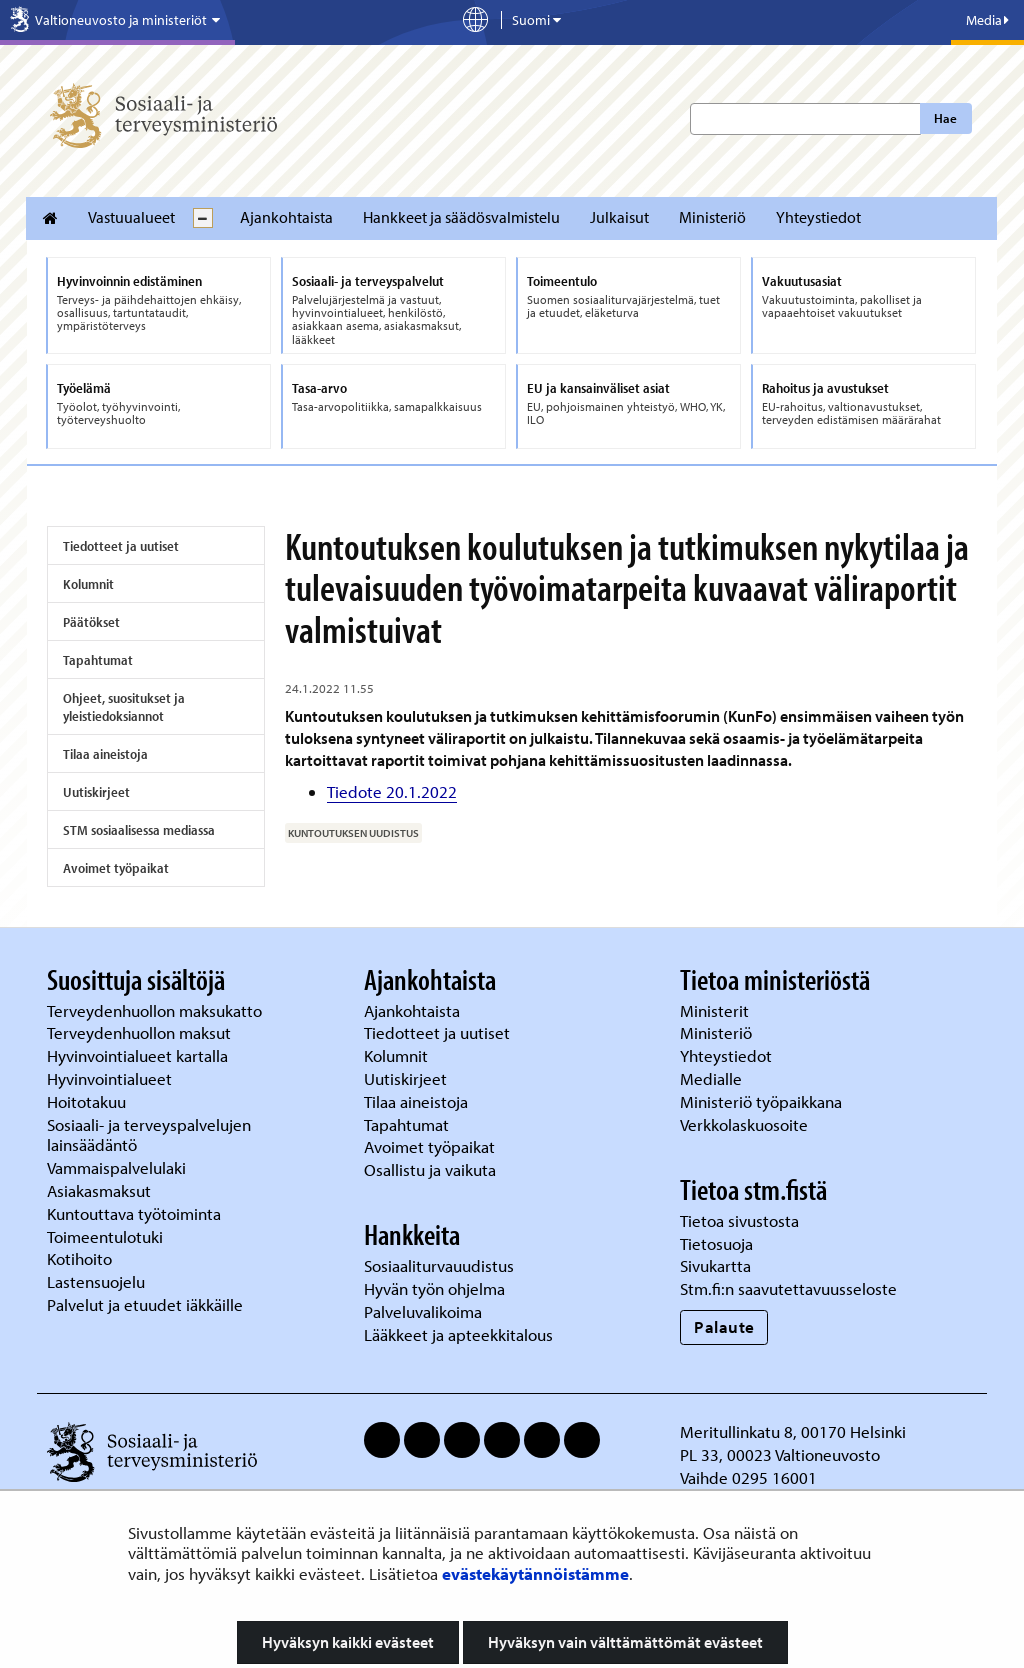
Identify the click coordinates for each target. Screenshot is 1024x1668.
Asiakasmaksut (99, 1190)
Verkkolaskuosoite (746, 1124)
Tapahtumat (98, 660)
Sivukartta (715, 1265)
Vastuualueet (131, 217)
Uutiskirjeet (96, 792)
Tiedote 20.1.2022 (392, 791)
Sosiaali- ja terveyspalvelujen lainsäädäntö (149, 1135)
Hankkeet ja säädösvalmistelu (461, 217)
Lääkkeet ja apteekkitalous (458, 1334)
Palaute (724, 1326)
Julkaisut (619, 217)
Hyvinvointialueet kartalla (139, 1055)
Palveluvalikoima (423, 1311)
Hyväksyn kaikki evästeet (348, 1642)
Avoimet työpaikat (116, 868)
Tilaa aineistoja (105, 754)
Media (987, 20)
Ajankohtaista (286, 217)
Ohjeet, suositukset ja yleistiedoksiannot (124, 707)
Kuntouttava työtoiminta (134, 1213)
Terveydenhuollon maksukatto (156, 1010)
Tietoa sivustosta (739, 1220)
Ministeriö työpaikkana (763, 1101)
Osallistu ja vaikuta (430, 1169)
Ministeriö (712, 217)
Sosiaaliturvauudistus (439, 1265)
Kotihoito (79, 1258)
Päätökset (91, 622)
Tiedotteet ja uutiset (121, 546)
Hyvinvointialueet (111, 1078)
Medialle (713, 1078)
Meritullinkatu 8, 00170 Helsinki (793, 1431)
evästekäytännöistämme (535, 1573)
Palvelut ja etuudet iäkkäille (145, 1304)
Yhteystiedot (818, 217)
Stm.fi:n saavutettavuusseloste (788, 1288)
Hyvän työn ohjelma (434, 1288)
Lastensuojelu (98, 1281)
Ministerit (716, 1010)
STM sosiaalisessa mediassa (139, 830)
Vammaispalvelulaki (118, 1167)
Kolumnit (88, 584)
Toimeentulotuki (107, 1236)
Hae (945, 118)
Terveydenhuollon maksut (141, 1032)
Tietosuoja (716, 1243)
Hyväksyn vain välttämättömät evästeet (625, 1642)
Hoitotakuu (88, 1101)
